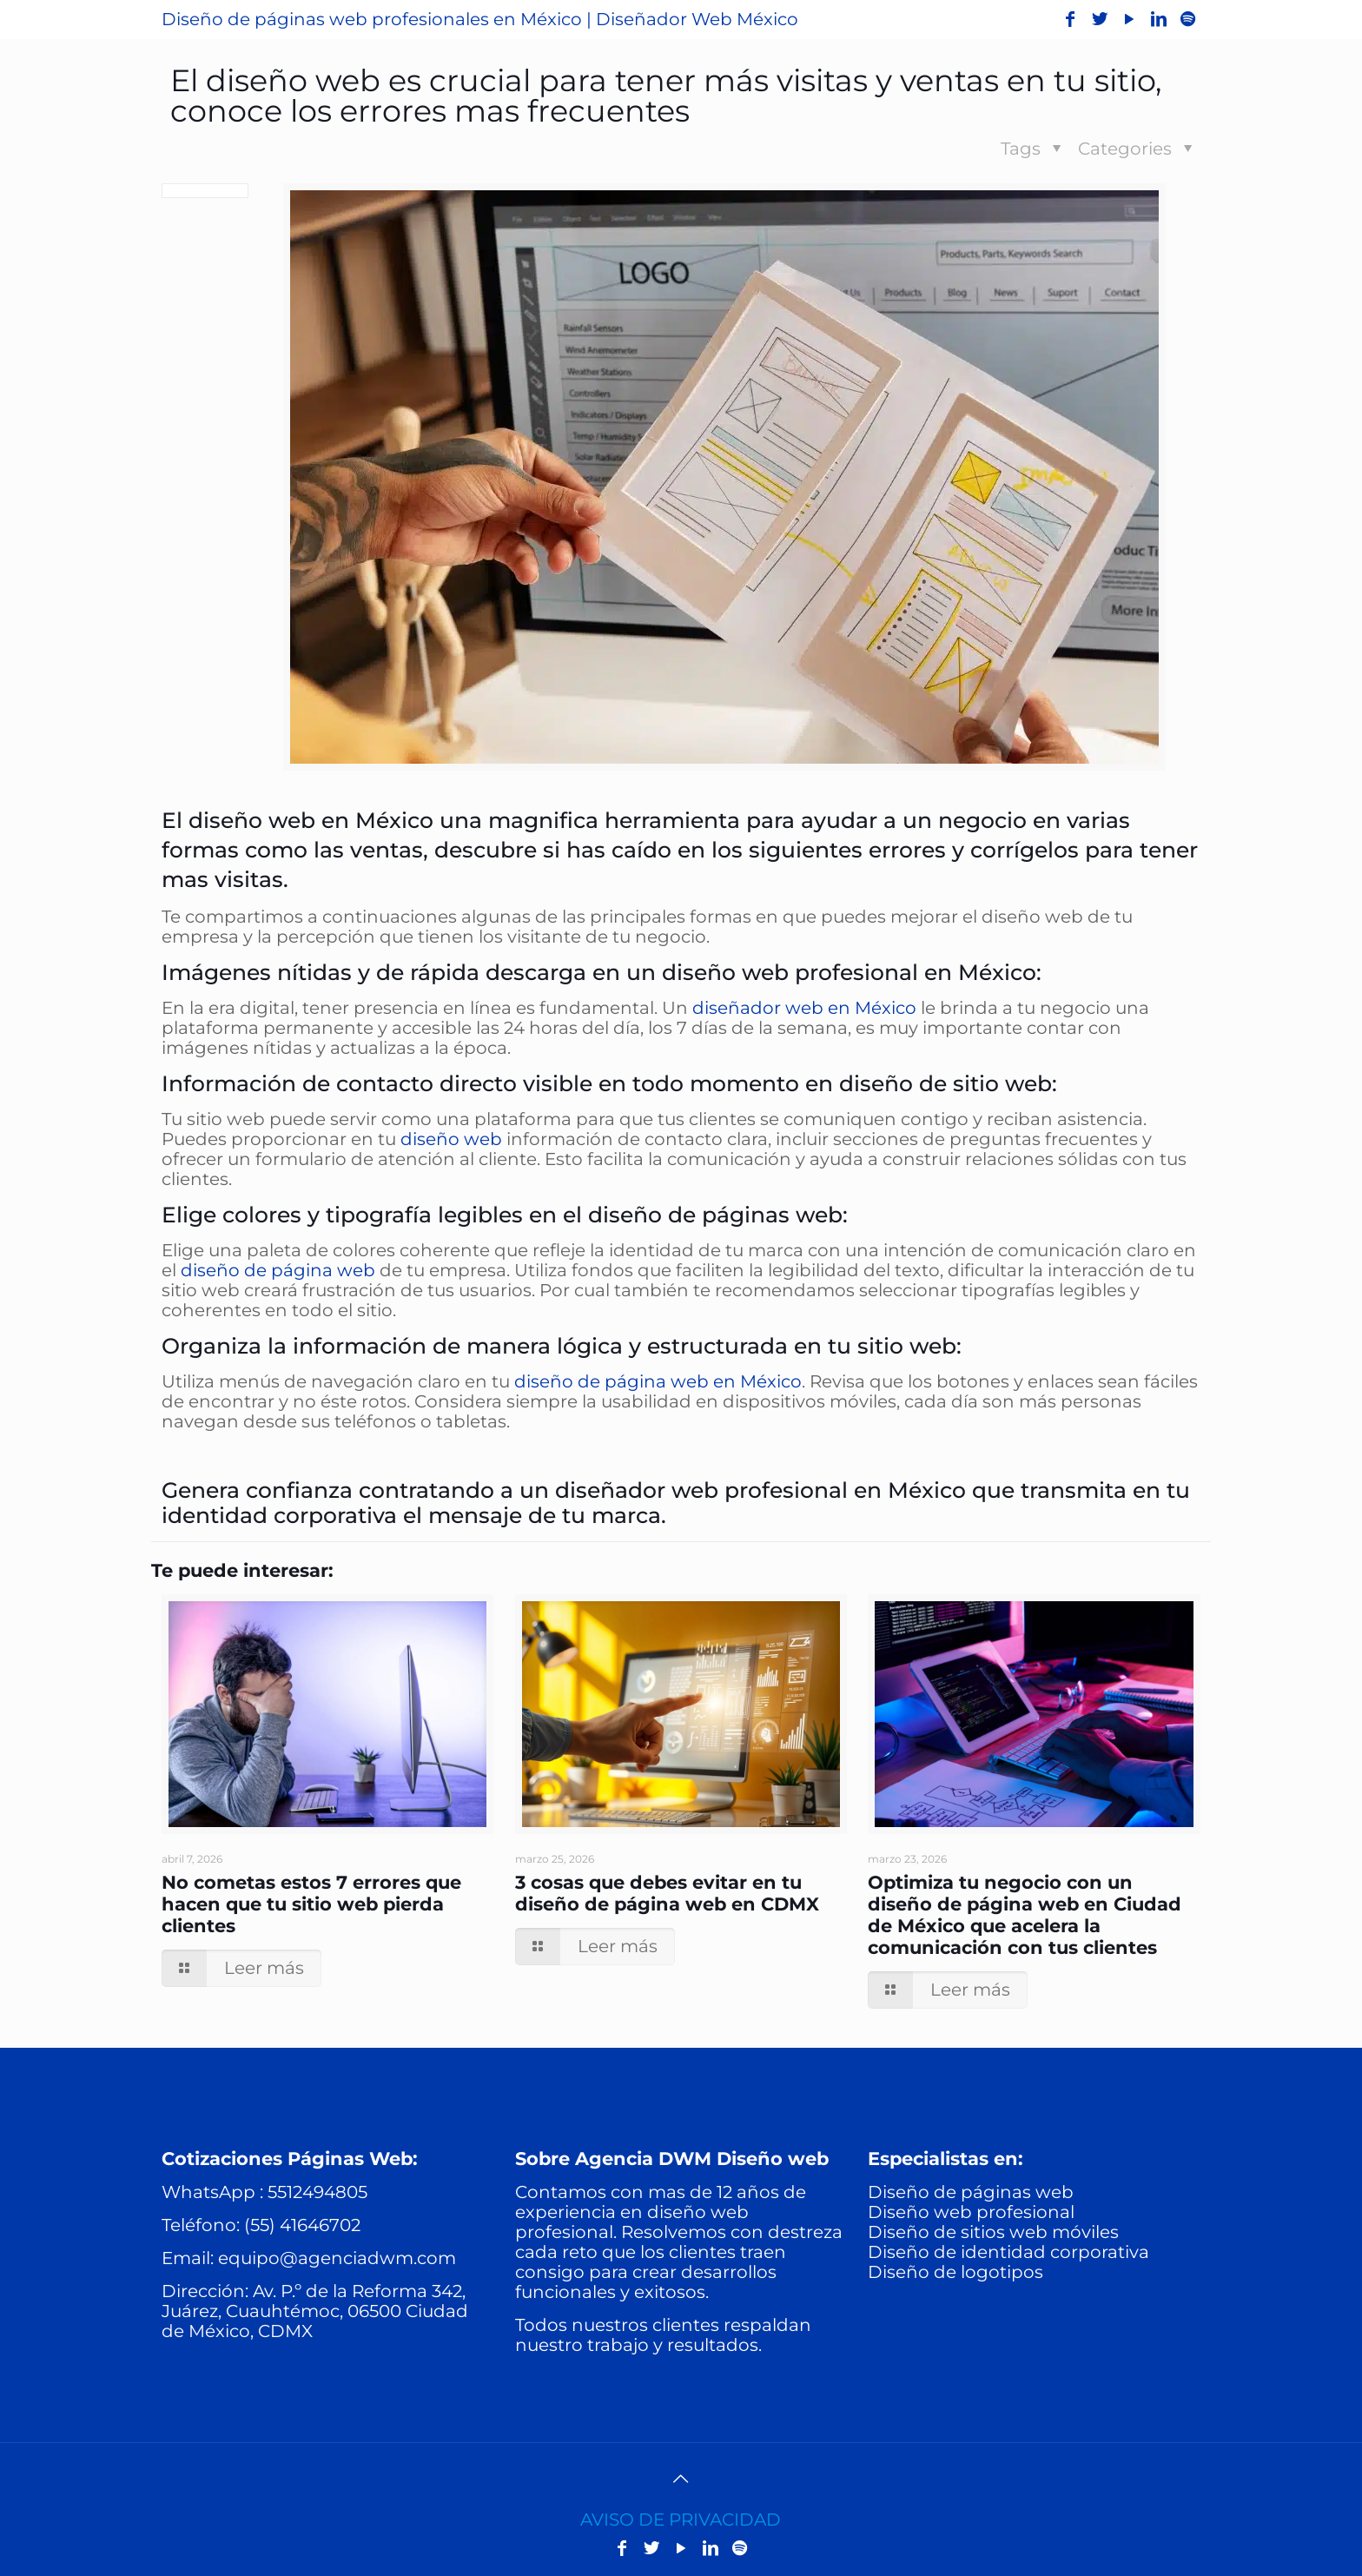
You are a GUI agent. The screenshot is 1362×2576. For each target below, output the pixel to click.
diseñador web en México (804, 1007)
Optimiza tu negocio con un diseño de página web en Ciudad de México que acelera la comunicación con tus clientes (1024, 1914)
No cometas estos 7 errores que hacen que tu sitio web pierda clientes (311, 1904)
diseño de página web (278, 1270)
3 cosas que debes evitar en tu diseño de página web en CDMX (667, 1893)
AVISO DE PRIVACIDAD (680, 2519)
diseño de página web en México (658, 1381)
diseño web (451, 1139)
